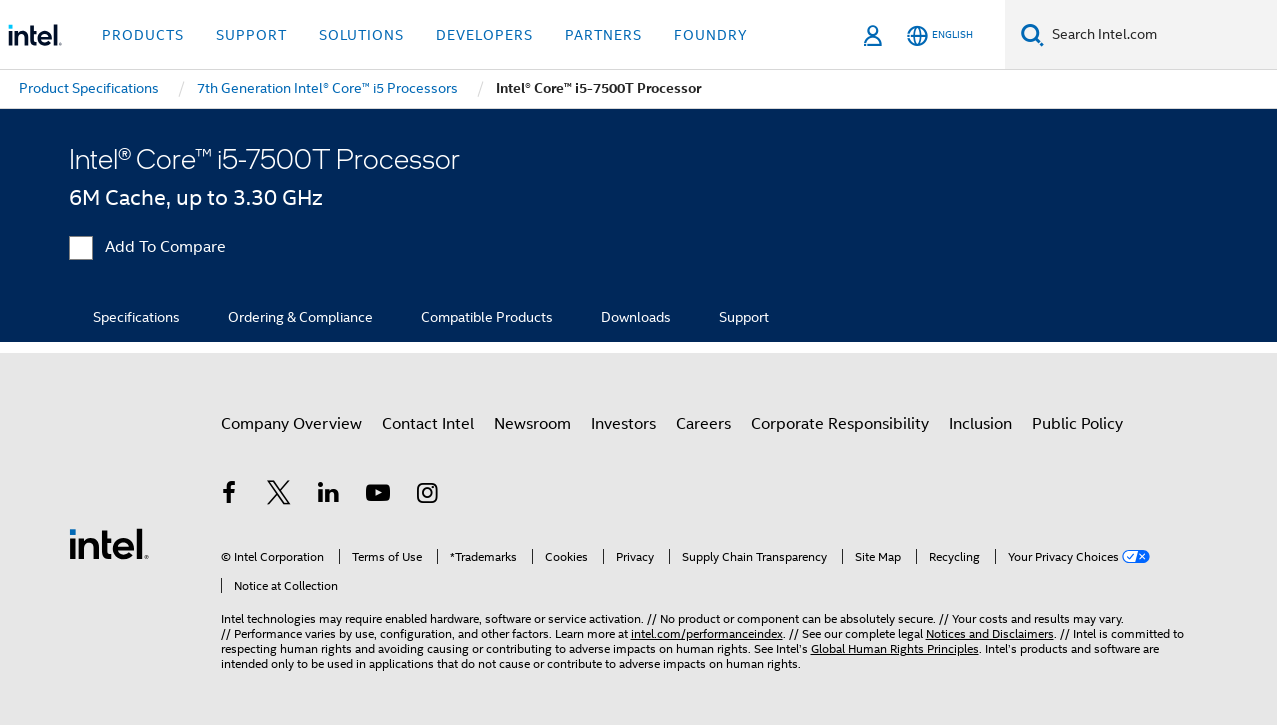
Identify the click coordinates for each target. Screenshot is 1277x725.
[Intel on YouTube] (378, 496)
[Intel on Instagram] (428, 496)
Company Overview (291, 424)
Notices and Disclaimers (990, 633)
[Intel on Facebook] (230, 496)
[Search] (1032, 34)
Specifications (136, 317)
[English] (940, 35)
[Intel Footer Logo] (109, 543)
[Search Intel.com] (1160, 35)
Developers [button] (484, 35)
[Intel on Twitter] (279, 496)
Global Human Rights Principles (895, 648)
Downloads (636, 317)
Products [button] (143, 35)
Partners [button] (603, 35)
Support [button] (251, 35)
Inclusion (980, 424)
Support (744, 317)
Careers (703, 424)
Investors (623, 424)
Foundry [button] (711, 35)
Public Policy (1077, 424)
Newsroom (532, 424)
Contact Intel (428, 424)
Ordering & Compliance (300, 317)
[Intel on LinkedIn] (329, 496)
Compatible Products (487, 317)
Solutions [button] (361, 35)
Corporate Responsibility (840, 424)
